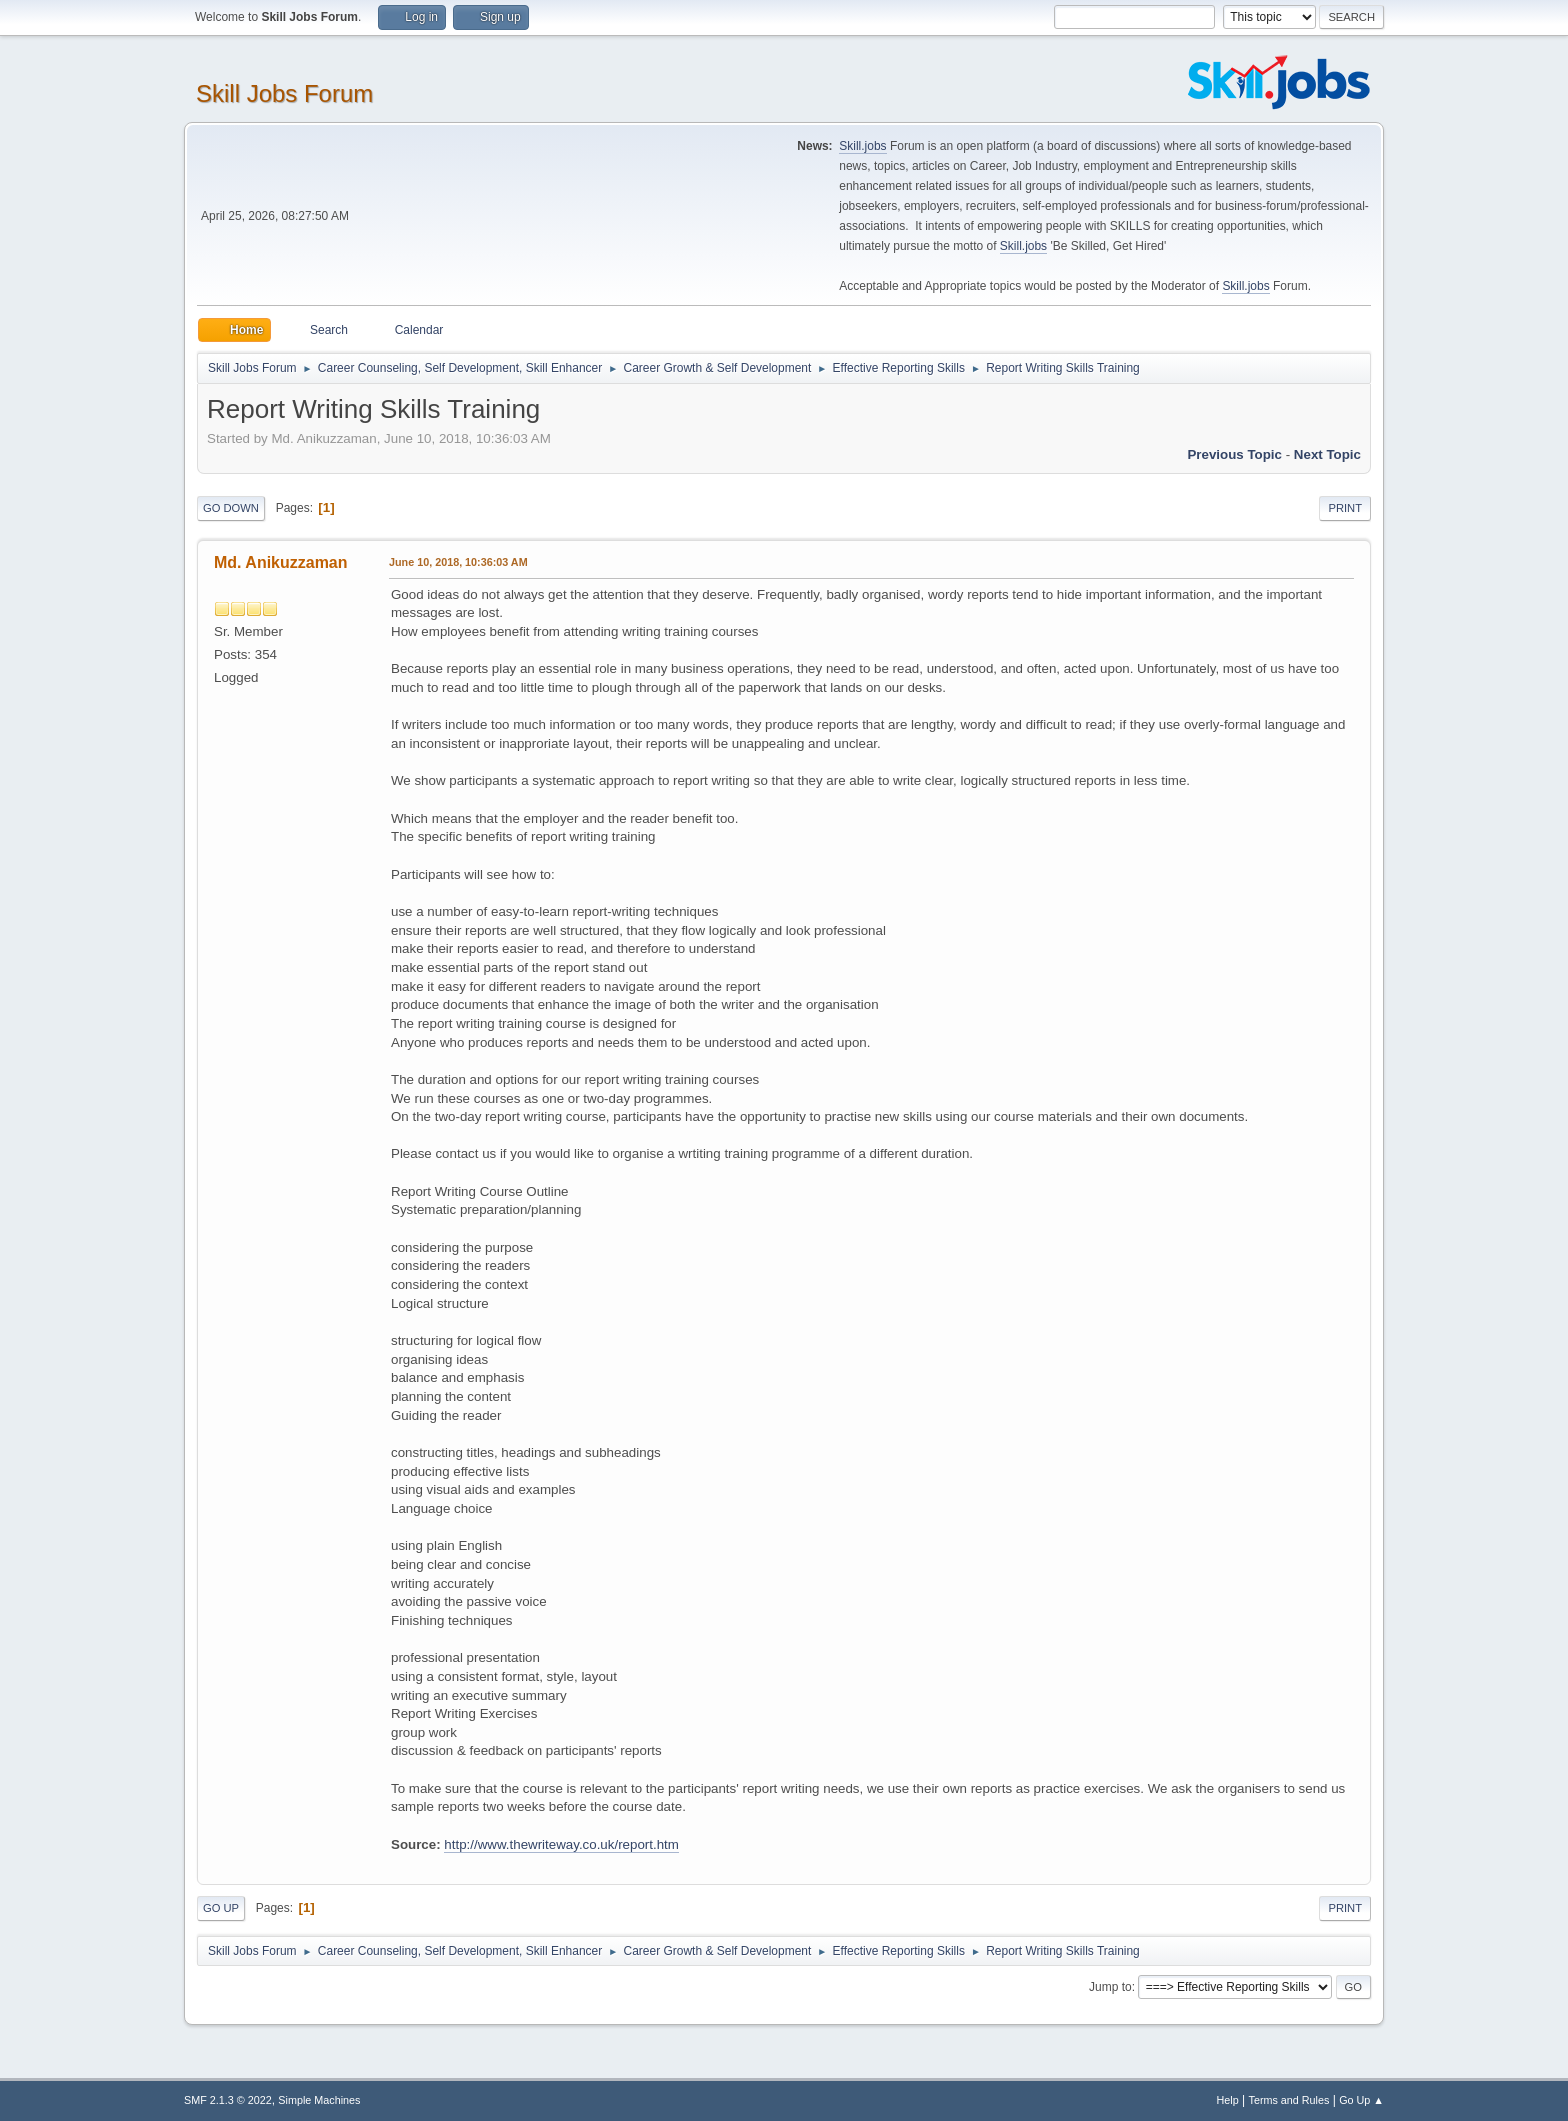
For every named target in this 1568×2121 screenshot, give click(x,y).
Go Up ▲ (1361, 2100)
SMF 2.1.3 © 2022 (228, 2100)
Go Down (231, 508)
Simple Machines (319, 2100)
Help (1228, 2100)
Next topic (1327, 454)
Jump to (1110, 1987)
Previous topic (1234, 454)
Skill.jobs (862, 146)
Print (1345, 508)
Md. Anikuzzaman (281, 562)
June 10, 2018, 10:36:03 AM (458, 562)
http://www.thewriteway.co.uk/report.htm (561, 1844)
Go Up (221, 1908)
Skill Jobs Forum (284, 93)
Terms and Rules (1289, 2100)
